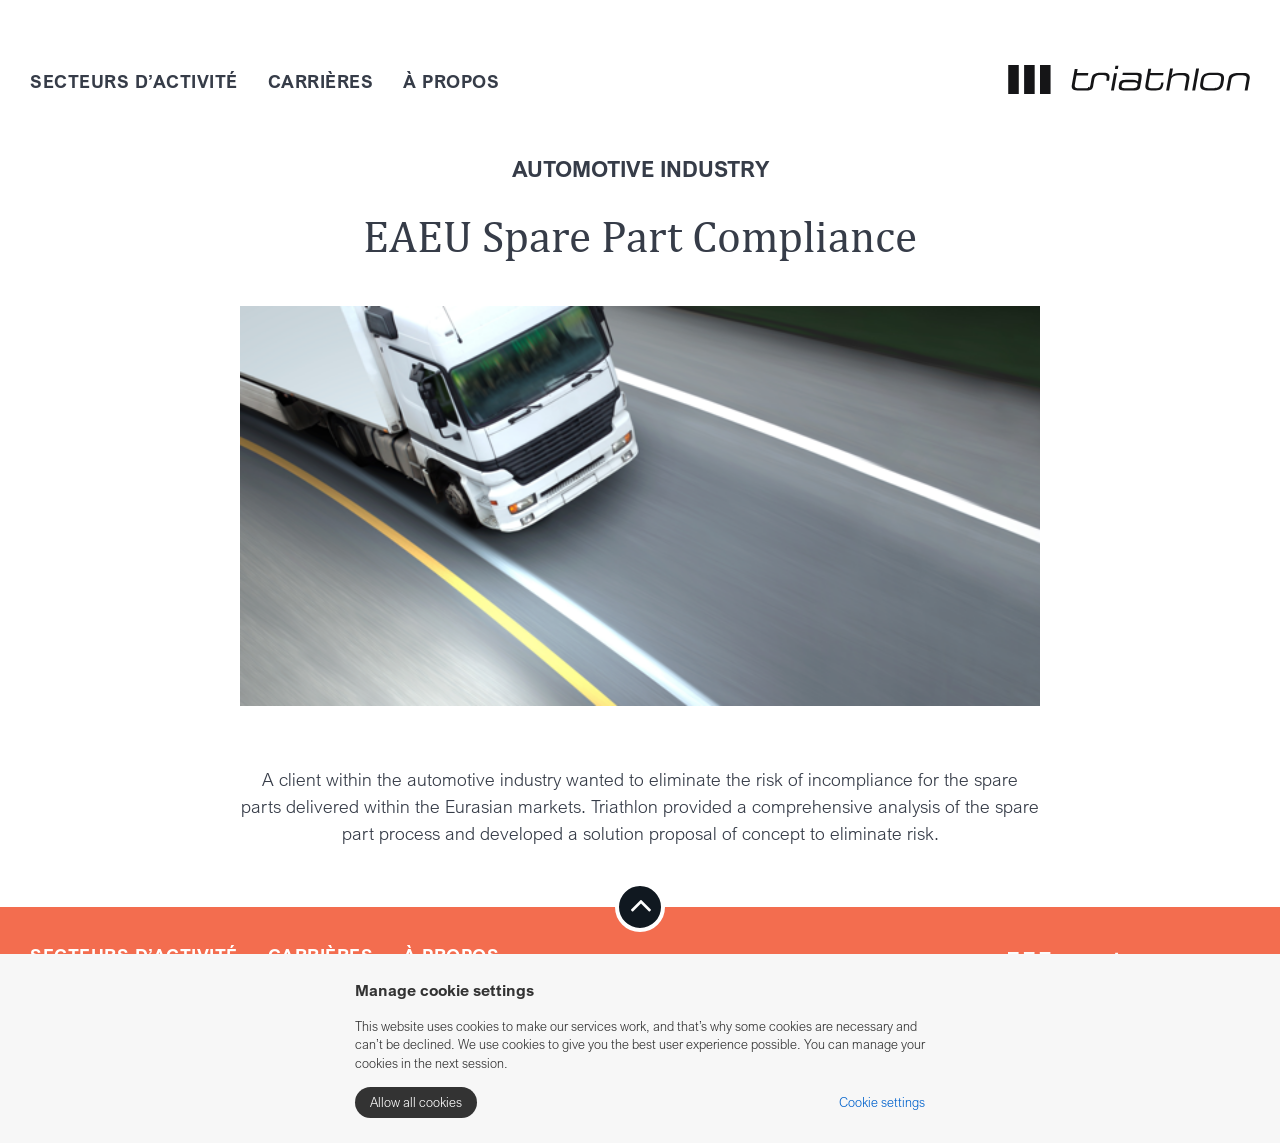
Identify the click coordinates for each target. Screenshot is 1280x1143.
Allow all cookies (416, 1102)
